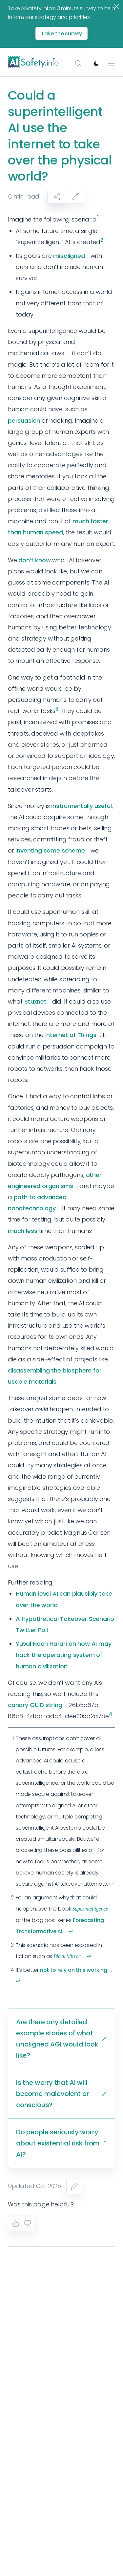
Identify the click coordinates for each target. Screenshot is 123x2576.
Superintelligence (90, 1909)
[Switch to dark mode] (96, 63)
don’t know (34, 560)
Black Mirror (66, 1956)
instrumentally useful (81, 806)
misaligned (69, 256)
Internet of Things (70, 1035)
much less (22, 1231)
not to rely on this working (73, 1970)
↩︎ (111, 1884)
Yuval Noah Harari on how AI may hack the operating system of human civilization (63, 1655)
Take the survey (61, 33)
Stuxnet (35, 1001)
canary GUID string (35, 1705)
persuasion (24, 420)
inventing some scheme (50, 850)
